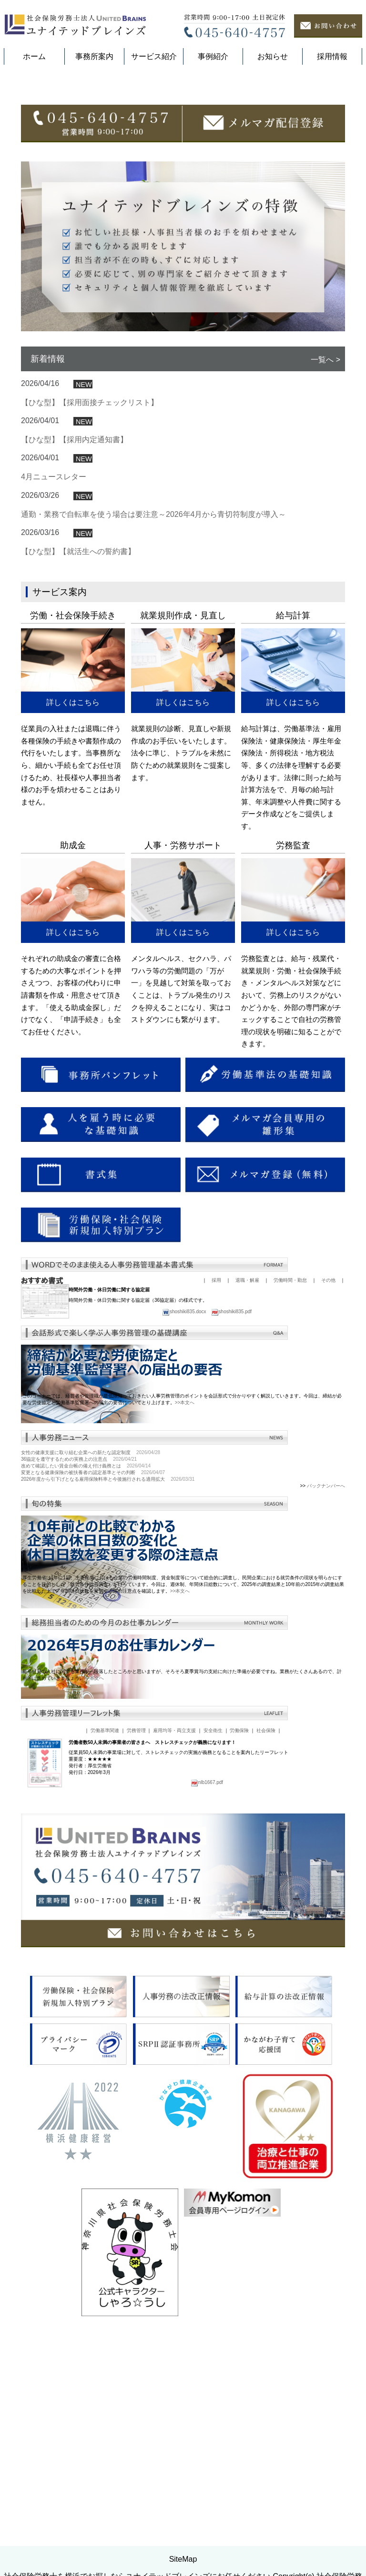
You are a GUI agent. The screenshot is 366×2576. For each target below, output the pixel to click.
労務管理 (136, 1907)
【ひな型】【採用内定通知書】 (74, 616)
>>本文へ (185, 1579)
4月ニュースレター (53, 654)
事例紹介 (213, 56)
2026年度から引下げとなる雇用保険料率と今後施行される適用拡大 (93, 1655)
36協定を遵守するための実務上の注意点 (64, 1635)
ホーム (34, 56)
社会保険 (265, 1907)
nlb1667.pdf (207, 1959)
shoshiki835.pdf (231, 1488)
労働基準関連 (105, 1907)
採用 (216, 1456)
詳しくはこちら (73, 879)
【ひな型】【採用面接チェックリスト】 (89, 579)
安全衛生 (213, 1907)
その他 (328, 1456)
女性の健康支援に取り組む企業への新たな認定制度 (76, 1629)
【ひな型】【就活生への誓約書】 (78, 728)
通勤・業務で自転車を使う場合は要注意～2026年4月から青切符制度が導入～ (153, 691)
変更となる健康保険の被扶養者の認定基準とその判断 (78, 1649)
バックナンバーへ (326, 1662)
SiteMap (183, 2536)
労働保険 (239, 1907)
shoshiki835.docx (184, 1488)
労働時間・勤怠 (290, 1456)
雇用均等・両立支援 (174, 1907)
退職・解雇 (247, 1456)
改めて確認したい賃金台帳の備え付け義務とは (71, 1642)
